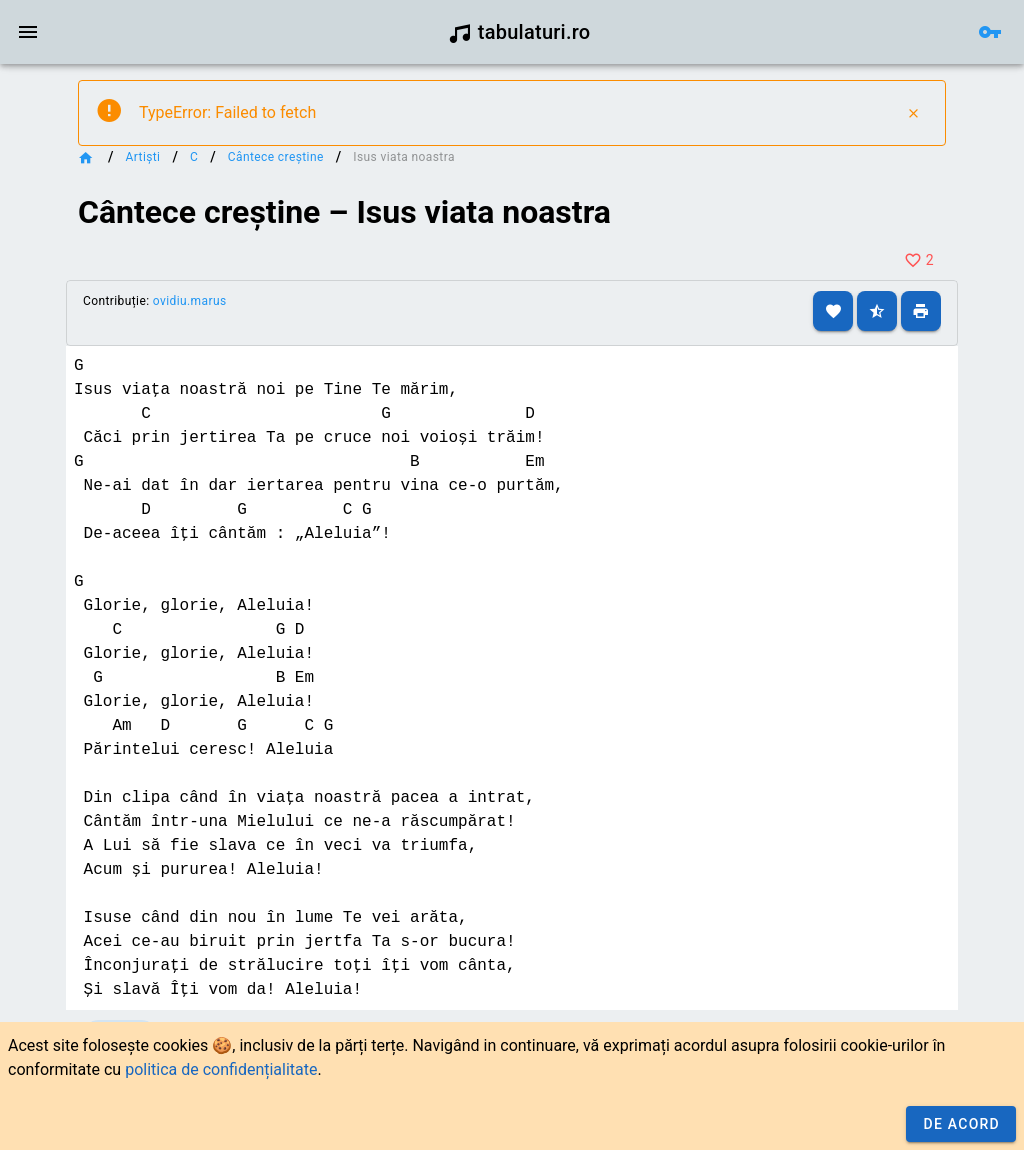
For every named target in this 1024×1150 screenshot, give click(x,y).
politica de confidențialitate (221, 1069)
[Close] (913, 113)
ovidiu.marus (190, 301)
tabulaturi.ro (519, 32)
